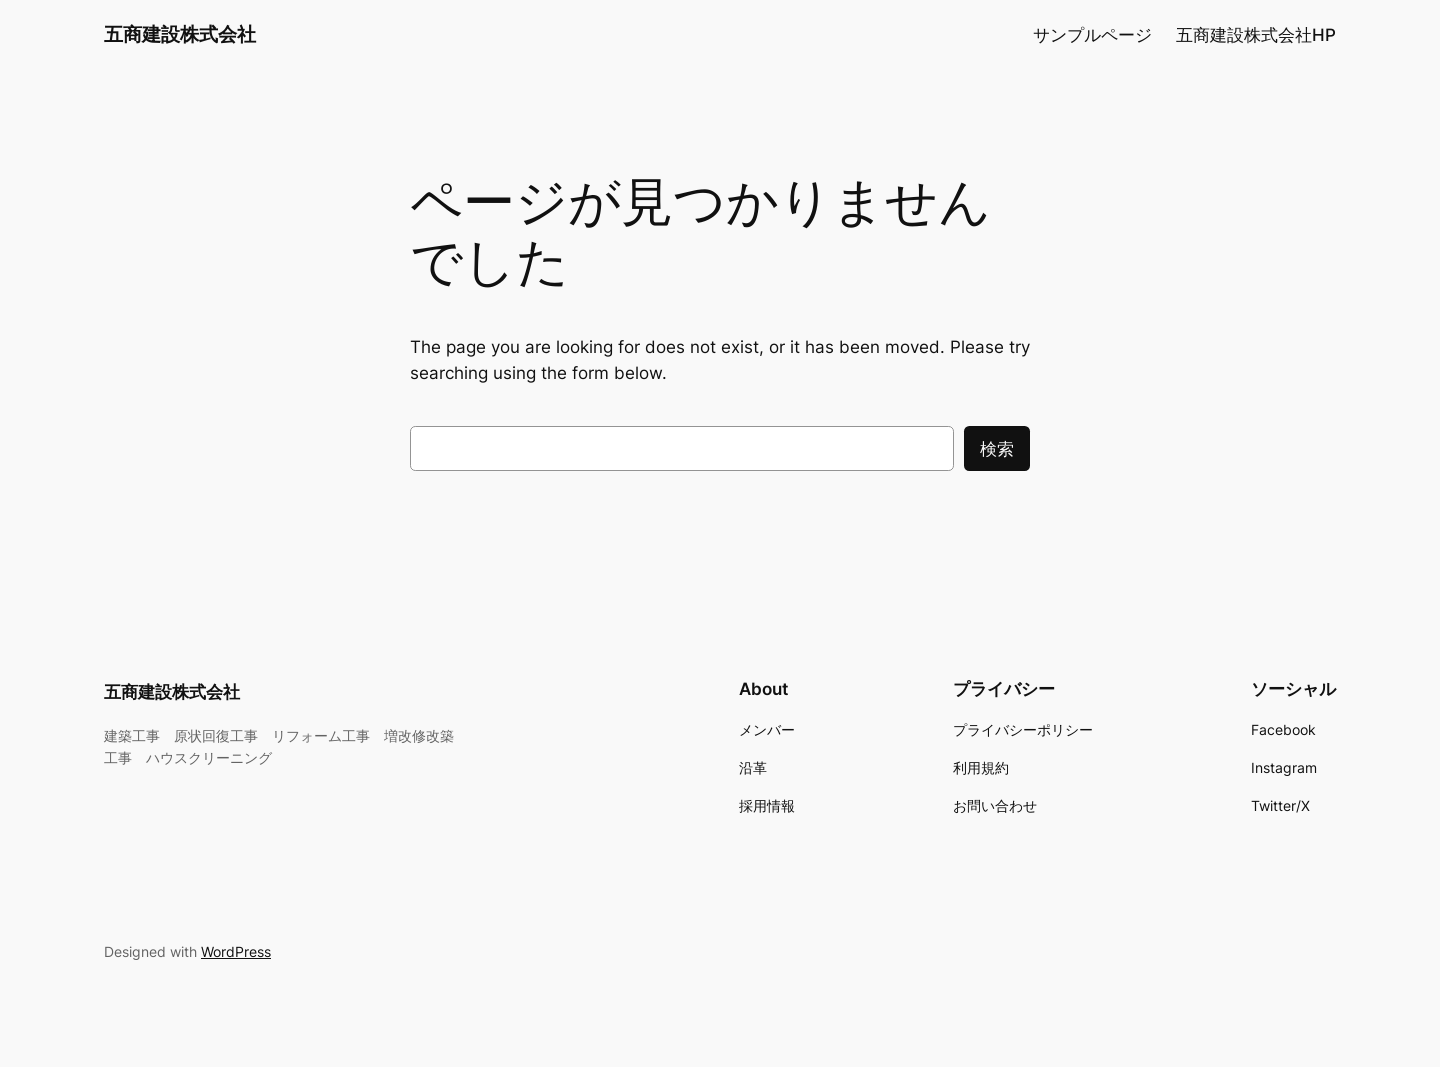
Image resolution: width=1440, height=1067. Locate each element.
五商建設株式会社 (180, 34)
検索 (997, 449)
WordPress (236, 951)
